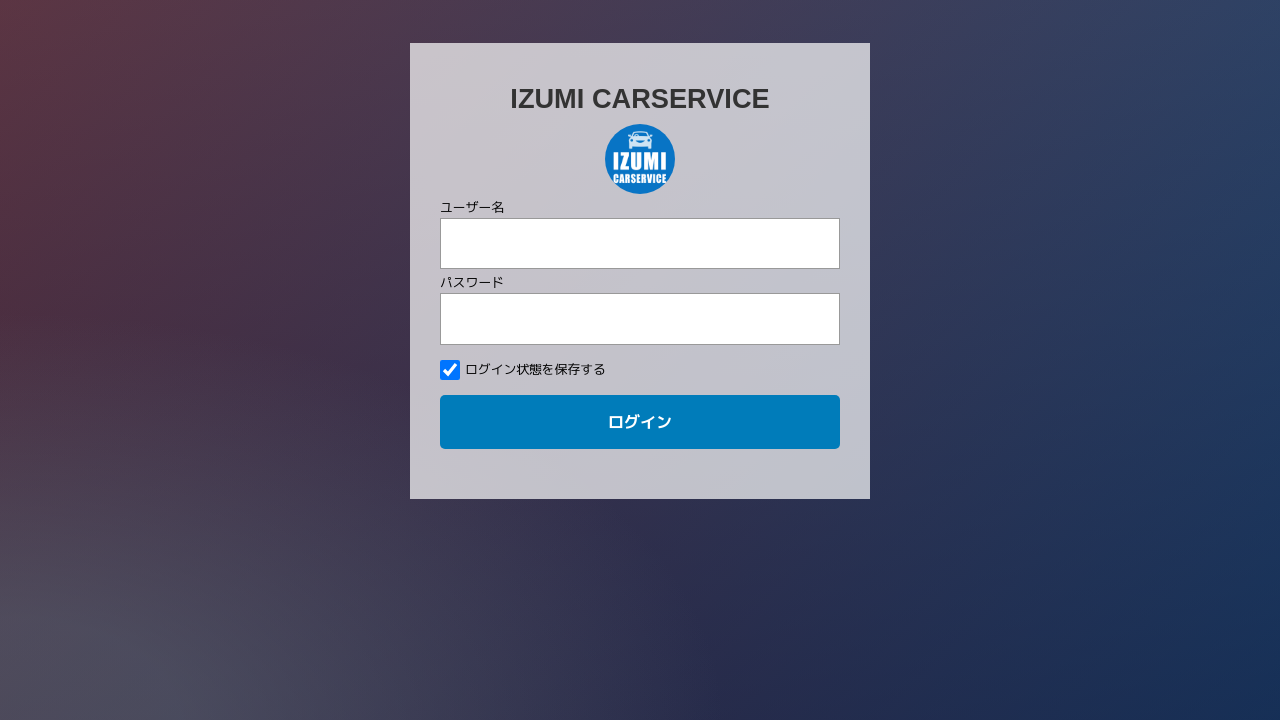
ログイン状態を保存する (523, 370)
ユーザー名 (472, 207)
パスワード (472, 282)
